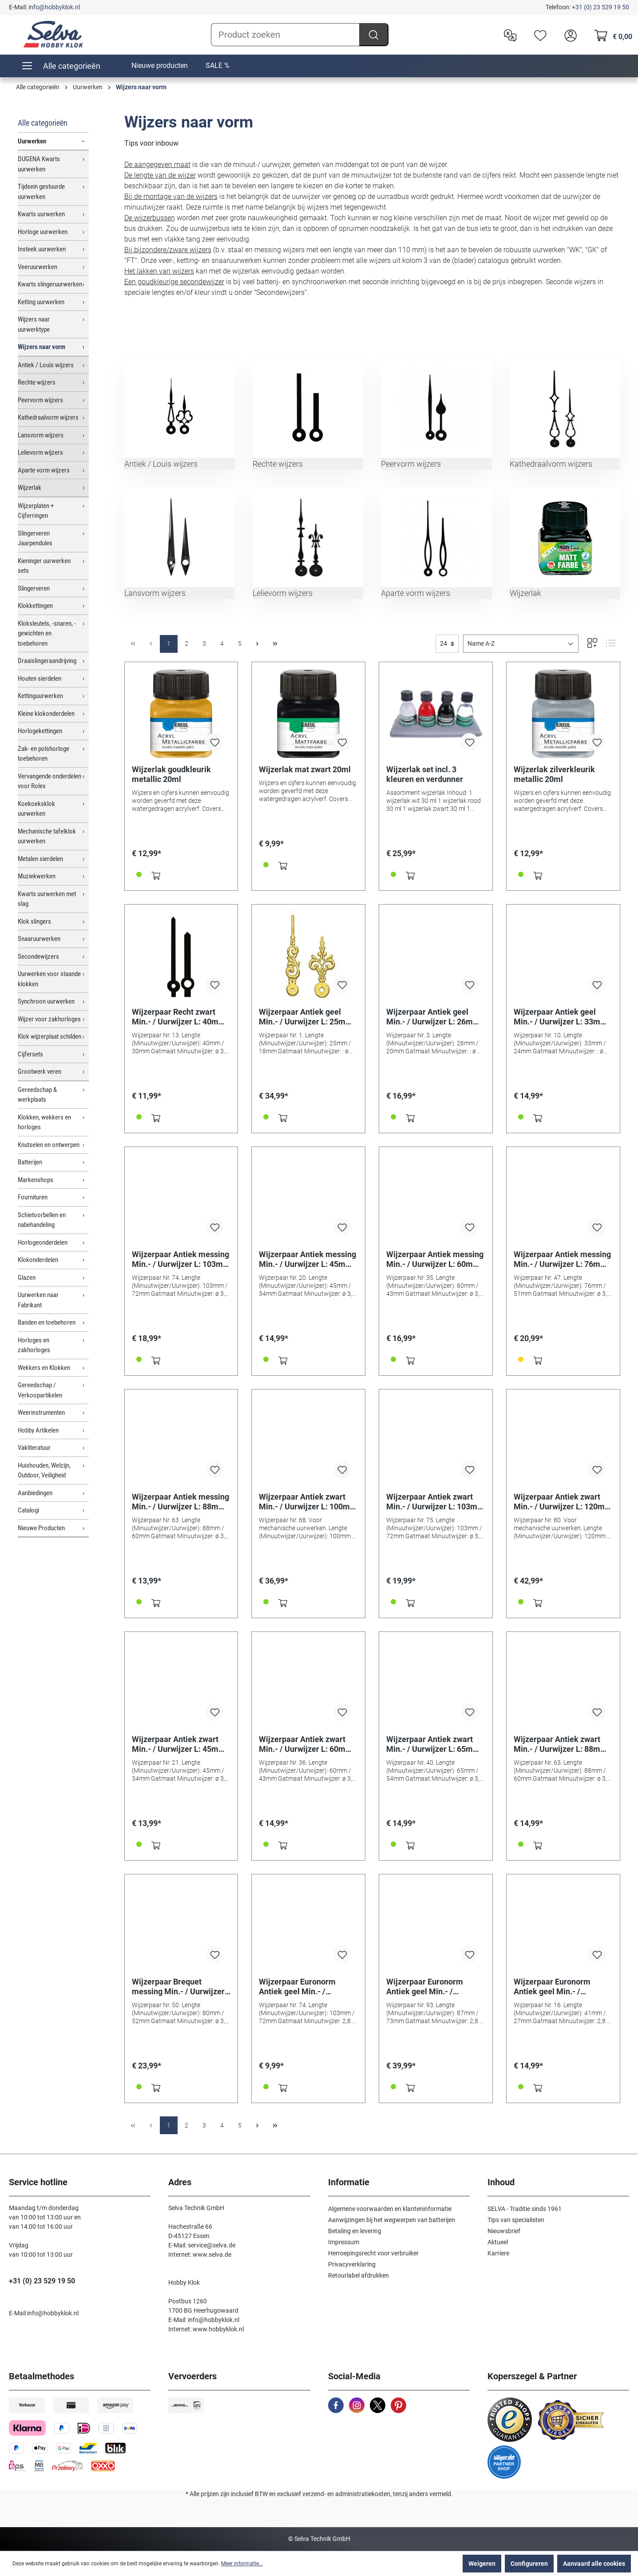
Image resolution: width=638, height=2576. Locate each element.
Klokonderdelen (38, 1260)
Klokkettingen (35, 606)
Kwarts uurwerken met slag (47, 899)
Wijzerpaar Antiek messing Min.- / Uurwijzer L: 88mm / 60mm (181, 1502)
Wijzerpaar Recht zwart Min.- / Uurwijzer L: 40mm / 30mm (181, 1017)
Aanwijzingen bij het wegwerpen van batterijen (391, 2219)
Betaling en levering (354, 2231)
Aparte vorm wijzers (44, 470)
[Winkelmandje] (610, 35)
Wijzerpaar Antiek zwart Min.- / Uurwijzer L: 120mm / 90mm (563, 1502)
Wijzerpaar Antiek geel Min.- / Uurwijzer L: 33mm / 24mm (563, 1017)
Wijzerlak (29, 488)
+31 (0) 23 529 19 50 (600, 7)
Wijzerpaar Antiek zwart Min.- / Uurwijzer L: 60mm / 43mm (308, 1744)
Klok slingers (34, 921)
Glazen (27, 1278)
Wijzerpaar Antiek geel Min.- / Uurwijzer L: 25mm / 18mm (308, 1017)
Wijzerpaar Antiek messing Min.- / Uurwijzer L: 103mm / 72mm (181, 1259)
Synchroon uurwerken (46, 1001)
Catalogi (28, 1510)
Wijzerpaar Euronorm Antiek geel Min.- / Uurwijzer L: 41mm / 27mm (562, 1986)
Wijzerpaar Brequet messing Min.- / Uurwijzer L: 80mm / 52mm (178, 1986)
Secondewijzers (38, 957)
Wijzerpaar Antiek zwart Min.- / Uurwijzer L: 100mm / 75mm (308, 1502)
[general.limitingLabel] (447, 644)
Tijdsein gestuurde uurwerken (41, 192)
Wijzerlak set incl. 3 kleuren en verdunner (424, 774)
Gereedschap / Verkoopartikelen (40, 1390)
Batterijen (30, 1162)
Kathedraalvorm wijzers (48, 417)
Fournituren (33, 1197)
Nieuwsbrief (503, 2231)
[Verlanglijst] (538, 35)
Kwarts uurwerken (41, 214)
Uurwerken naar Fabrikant (38, 1300)
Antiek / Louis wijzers (46, 365)
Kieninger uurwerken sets (44, 566)
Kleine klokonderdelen (46, 714)
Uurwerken (32, 141)
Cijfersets (30, 1054)
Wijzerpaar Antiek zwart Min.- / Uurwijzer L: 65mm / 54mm (435, 1744)
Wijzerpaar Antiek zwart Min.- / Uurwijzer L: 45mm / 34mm (181, 1744)
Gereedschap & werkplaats (37, 1095)
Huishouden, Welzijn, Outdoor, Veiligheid (44, 1470)
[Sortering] (521, 644)
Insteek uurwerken (42, 249)
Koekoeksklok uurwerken (36, 809)
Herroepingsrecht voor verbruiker (373, 2253)
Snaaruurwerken (39, 939)
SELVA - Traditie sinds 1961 (524, 2208)
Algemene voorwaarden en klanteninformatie (390, 2208)
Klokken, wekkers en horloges (44, 1122)
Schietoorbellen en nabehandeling (42, 1220)
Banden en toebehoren (46, 1322)
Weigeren (481, 2563)
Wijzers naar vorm (41, 347)
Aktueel (497, 2242)
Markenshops (35, 1180)
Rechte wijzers (36, 382)
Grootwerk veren (39, 1072)
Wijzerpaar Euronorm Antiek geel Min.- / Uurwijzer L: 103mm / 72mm (297, 1986)
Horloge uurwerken (42, 232)
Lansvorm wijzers (40, 435)
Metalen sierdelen (40, 859)
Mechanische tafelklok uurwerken (47, 836)
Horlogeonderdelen (42, 1242)
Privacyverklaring (352, 2264)
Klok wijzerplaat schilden (49, 1036)
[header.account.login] (568, 35)
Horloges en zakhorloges (34, 1345)
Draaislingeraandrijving (47, 661)
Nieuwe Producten (41, 1528)
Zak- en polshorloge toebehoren (43, 754)
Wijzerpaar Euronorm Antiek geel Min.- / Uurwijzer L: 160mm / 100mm (425, 1986)
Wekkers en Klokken (44, 1368)
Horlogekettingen (40, 731)
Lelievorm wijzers (40, 452)
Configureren (529, 2563)
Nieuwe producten (159, 65)
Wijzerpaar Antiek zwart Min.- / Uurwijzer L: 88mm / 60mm (563, 1744)
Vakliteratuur (34, 1448)
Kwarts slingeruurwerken (50, 284)
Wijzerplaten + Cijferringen (36, 511)
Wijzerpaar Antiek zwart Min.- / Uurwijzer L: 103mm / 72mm (435, 1502)
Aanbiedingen (35, 1493)
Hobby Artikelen (38, 1430)
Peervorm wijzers (40, 400)
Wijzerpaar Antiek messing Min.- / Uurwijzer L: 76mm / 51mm (563, 1259)
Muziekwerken (36, 876)
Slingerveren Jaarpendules (35, 538)
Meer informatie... (242, 2563)
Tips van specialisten (515, 2219)
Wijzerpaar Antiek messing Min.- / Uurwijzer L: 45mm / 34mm (308, 1259)
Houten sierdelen (39, 679)
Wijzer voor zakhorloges (49, 1019)
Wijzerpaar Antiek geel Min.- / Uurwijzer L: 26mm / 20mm (435, 1017)
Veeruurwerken (37, 267)
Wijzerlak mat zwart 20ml (305, 769)
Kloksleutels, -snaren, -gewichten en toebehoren (47, 633)
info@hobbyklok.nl (54, 7)
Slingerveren (34, 588)
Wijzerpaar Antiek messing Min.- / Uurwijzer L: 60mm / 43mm (435, 1259)
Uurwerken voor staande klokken (49, 979)
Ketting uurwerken (41, 302)
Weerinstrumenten (41, 1413)
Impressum (343, 2242)
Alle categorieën (42, 122)
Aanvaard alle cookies (594, 2563)
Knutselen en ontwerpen (48, 1145)
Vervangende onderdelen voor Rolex (49, 781)
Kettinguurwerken (40, 696)
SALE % (218, 65)
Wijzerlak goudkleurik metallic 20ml (171, 774)
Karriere (498, 2253)
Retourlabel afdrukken (358, 2275)
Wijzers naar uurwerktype (34, 324)
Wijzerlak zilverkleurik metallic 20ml (554, 774)
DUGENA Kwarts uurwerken (39, 164)
